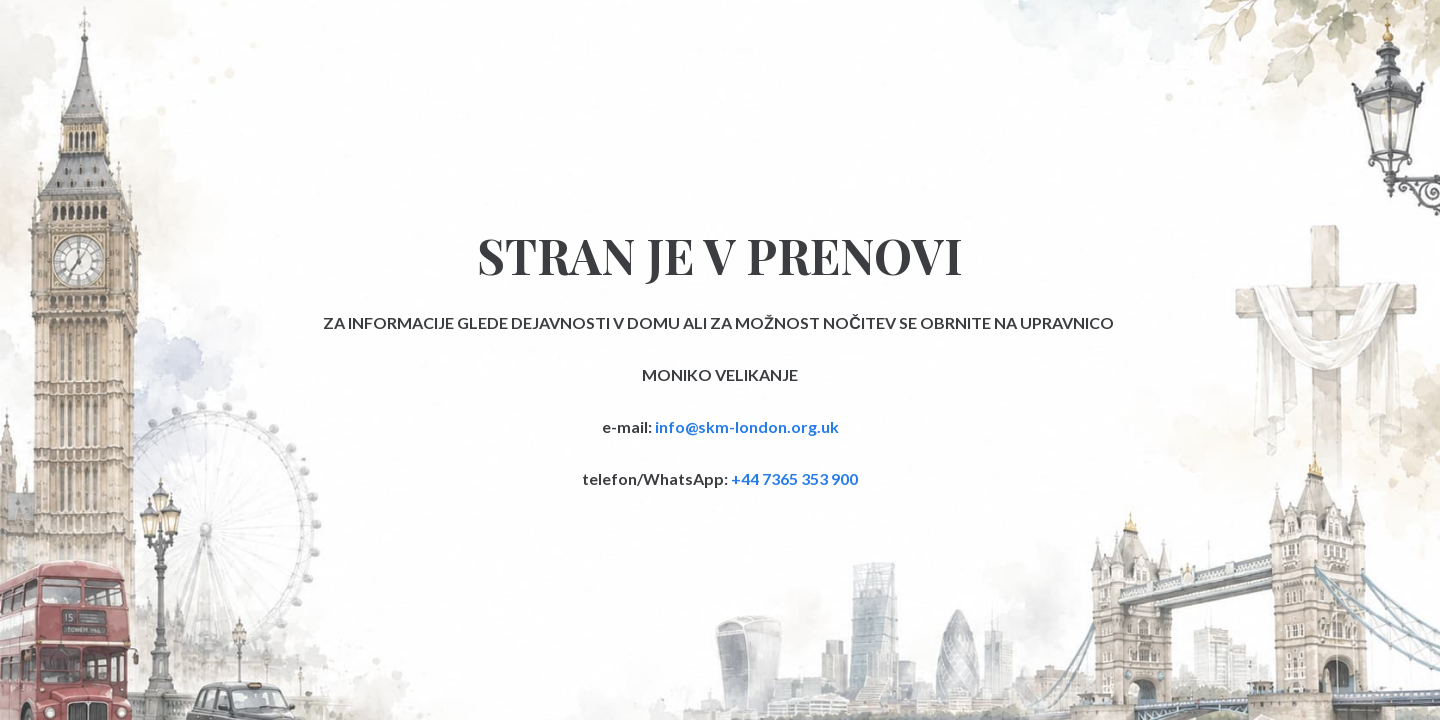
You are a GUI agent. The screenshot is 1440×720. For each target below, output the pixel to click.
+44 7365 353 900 (794, 478)
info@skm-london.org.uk (747, 426)
